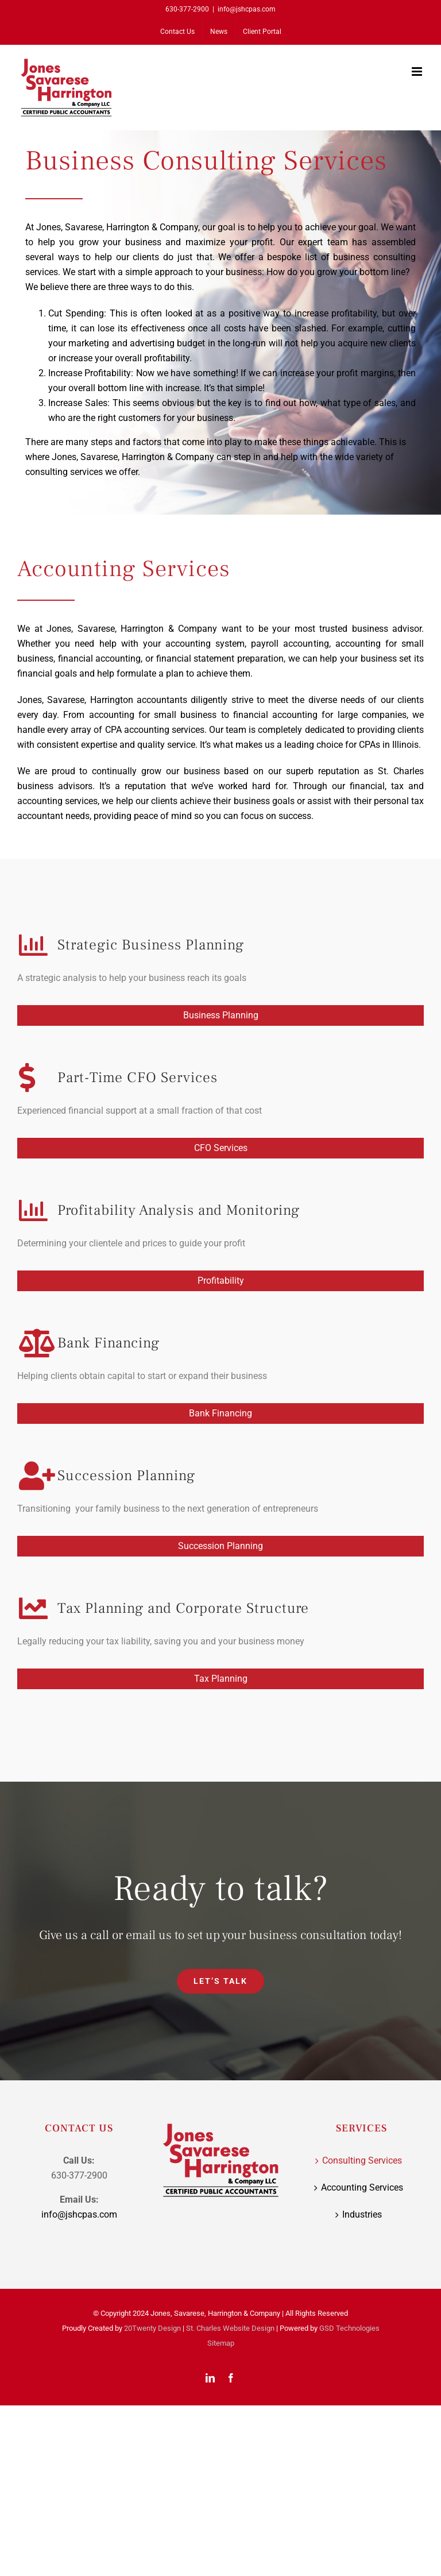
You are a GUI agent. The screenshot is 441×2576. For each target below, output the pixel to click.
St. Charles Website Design (230, 2328)
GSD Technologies (349, 2328)
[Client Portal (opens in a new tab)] (262, 31)
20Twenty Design (152, 2328)
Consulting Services (362, 2160)
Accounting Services (362, 2187)
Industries (362, 2214)
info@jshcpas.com (247, 9)
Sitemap (220, 2343)
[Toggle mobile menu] (418, 71)
